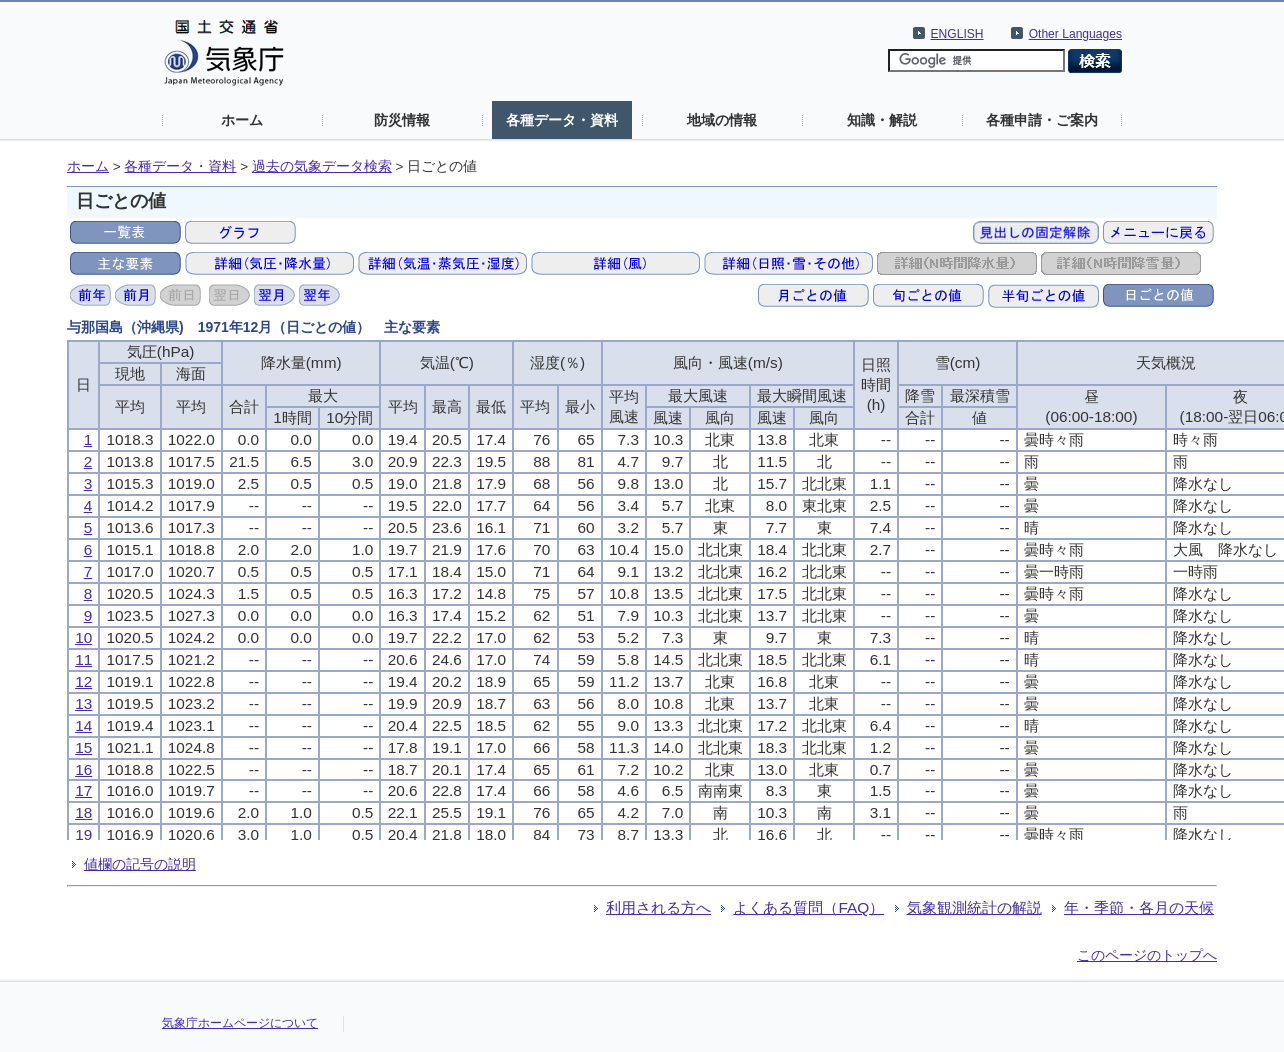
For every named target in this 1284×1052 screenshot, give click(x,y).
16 (83, 769)
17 (83, 790)
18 (83, 812)
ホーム (242, 120)
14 (83, 725)
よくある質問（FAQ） (808, 907)
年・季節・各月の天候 (1139, 907)
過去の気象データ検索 (322, 166)
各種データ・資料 (562, 120)
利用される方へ (658, 907)
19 (83, 834)
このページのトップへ (1147, 955)
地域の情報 (722, 120)
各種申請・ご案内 (1042, 120)
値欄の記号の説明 (140, 864)
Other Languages (1075, 34)
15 (83, 747)
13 (83, 703)
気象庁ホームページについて (240, 1023)
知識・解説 (882, 120)
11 (83, 659)
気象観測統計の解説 (974, 907)
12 (83, 681)
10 (83, 637)
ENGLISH (957, 34)
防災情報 (402, 120)
